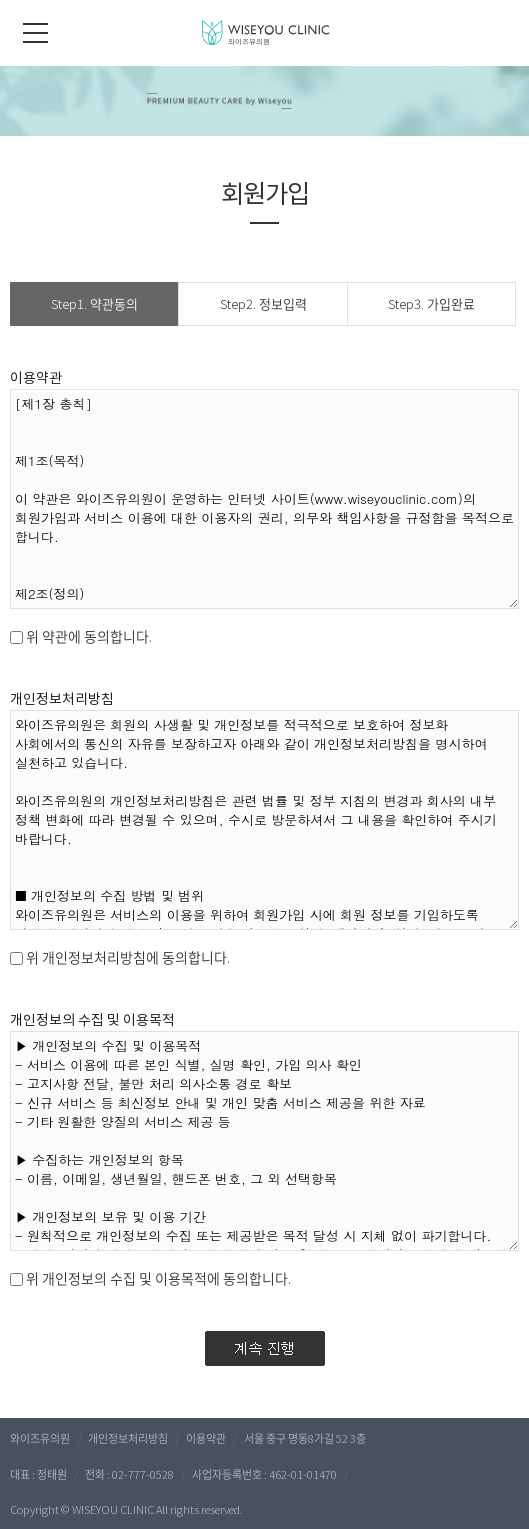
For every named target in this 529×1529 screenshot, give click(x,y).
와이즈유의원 (40, 1438)
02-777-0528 (143, 1474)
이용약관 (206, 1438)
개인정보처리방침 (128, 1438)
